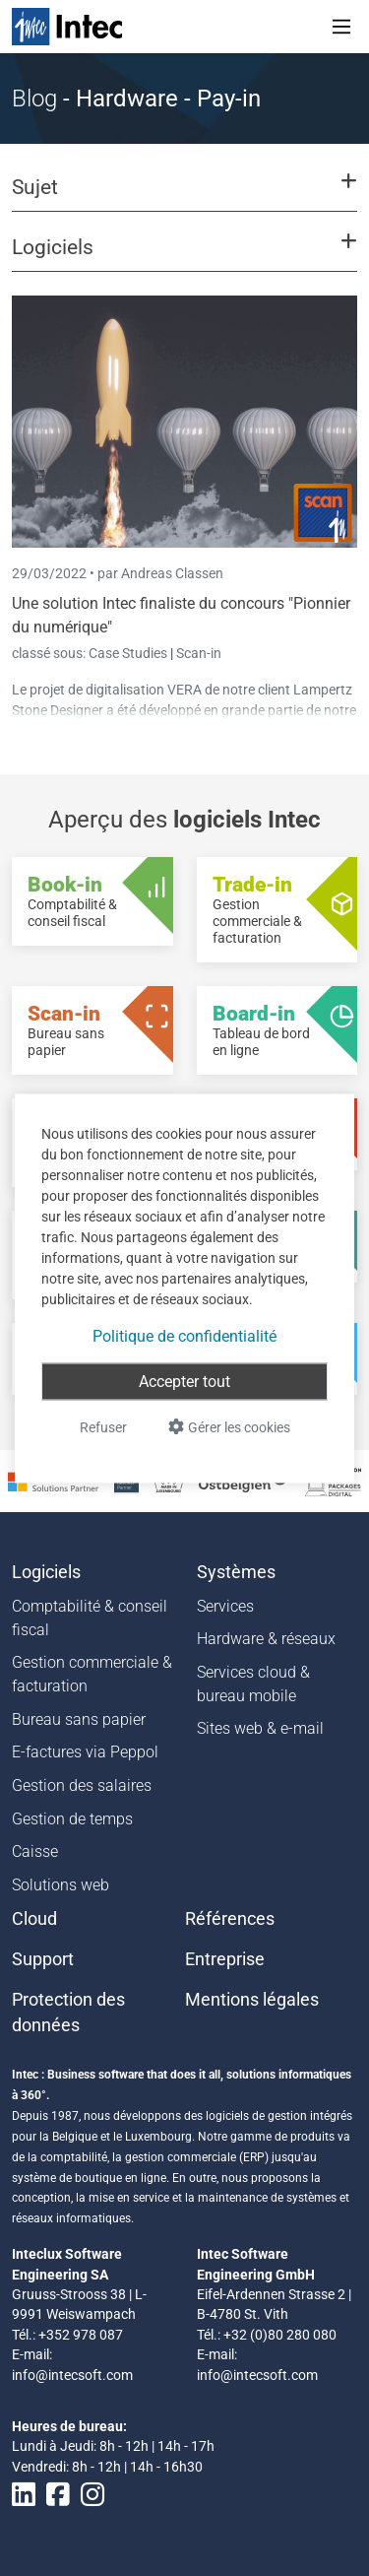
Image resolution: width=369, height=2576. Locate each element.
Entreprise (225, 1959)
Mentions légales (252, 2000)
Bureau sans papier (79, 1719)
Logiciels (46, 1572)
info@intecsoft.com (72, 2375)
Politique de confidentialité (184, 1335)
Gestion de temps (72, 1819)
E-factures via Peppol (85, 1752)
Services (225, 1606)
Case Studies (129, 653)
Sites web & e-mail (260, 1728)
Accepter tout (184, 1380)
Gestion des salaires (82, 1785)
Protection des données (68, 2012)
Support (43, 1959)
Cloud (34, 1919)
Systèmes (236, 1572)
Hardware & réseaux (266, 1638)
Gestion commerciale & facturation (92, 1674)
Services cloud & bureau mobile (253, 1684)
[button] (184, 196)
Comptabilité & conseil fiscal (89, 1618)
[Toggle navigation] (341, 26)
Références (230, 1919)
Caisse (35, 1851)
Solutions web (60, 1885)
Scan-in (198, 653)
